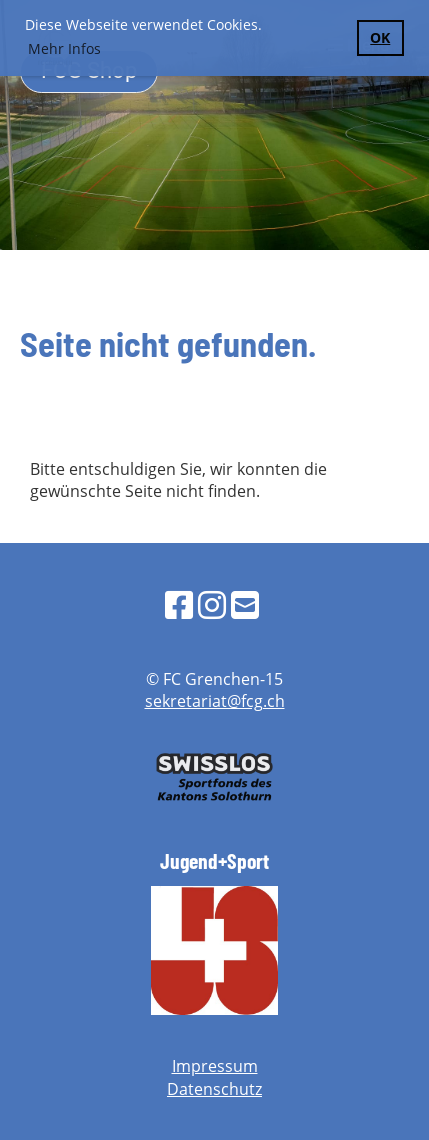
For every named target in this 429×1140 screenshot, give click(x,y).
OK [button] (380, 37)
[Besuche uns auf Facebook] (179, 604)
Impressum (215, 1066)
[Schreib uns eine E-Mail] (245, 604)
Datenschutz (214, 1089)
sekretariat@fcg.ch (215, 701)
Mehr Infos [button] (64, 48)
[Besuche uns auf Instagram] (212, 604)
